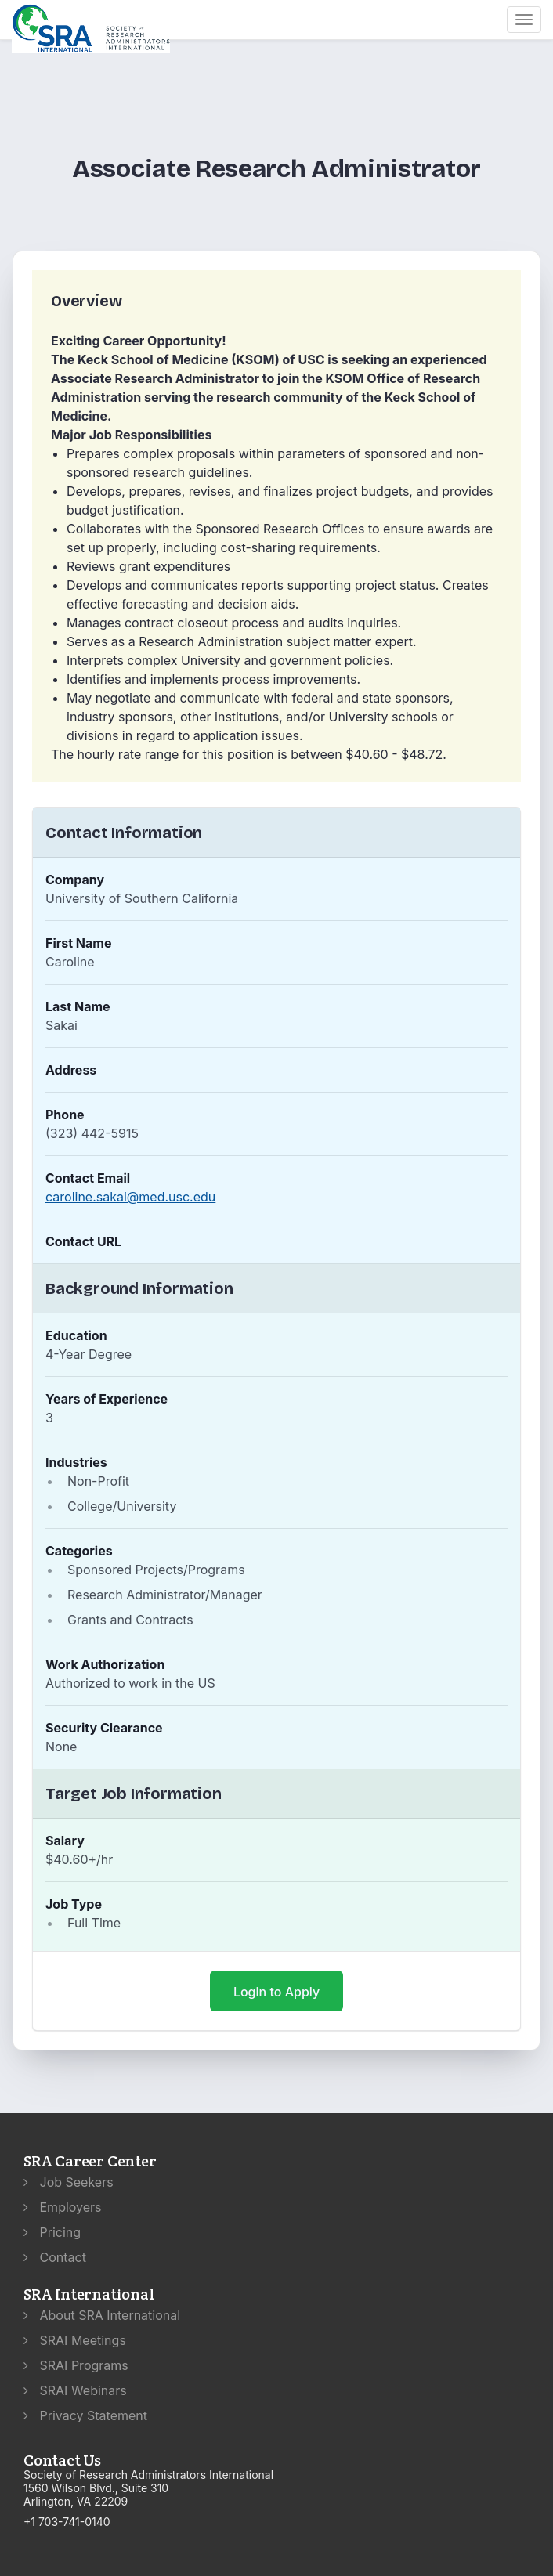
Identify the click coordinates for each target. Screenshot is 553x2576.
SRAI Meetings (74, 2340)
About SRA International (101, 2315)
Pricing (52, 2232)
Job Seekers (68, 2182)
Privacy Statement (85, 2415)
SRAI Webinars (75, 2390)
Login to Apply (276, 1992)
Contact (54, 2257)
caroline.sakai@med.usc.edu (130, 1197)
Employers (62, 2207)
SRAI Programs (75, 2365)
